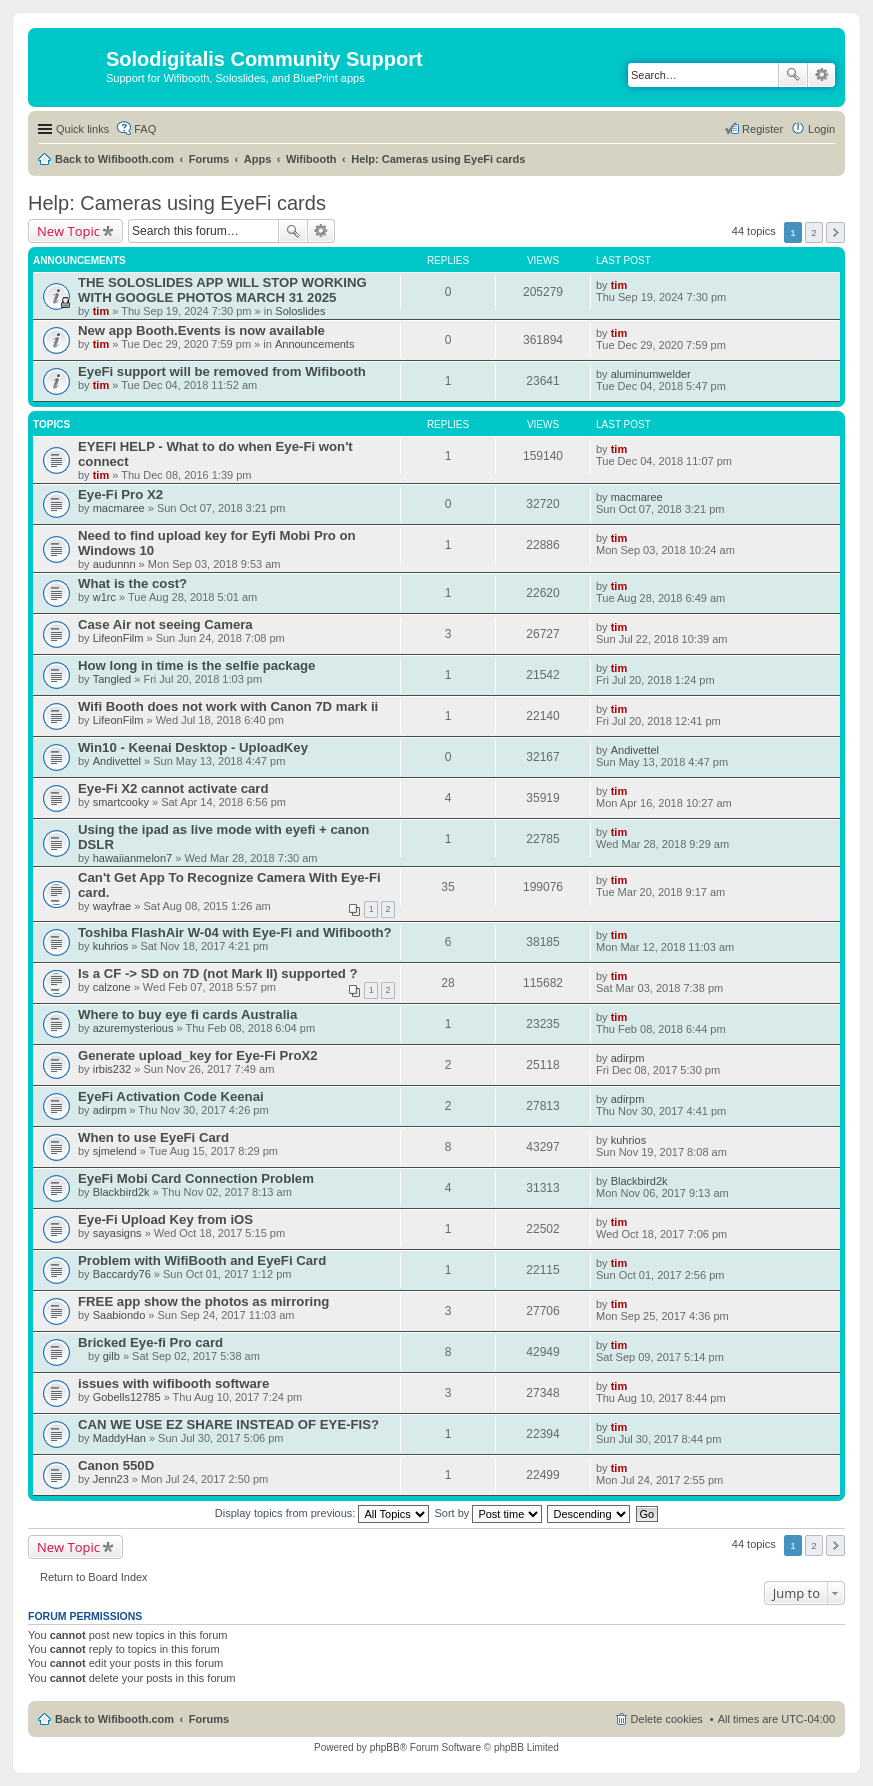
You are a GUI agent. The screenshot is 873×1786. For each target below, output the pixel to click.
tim (101, 311)
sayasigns (117, 1233)
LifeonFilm (118, 638)
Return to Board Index (94, 1577)
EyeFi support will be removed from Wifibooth (222, 371)
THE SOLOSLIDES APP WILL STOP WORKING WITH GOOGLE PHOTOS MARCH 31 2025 (222, 290)
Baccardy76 (122, 1274)
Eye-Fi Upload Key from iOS (165, 1219)
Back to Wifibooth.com (114, 159)
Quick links (82, 129)
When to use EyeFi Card (153, 1137)
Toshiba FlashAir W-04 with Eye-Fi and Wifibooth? (235, 932)
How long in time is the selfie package (196, 665)
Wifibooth (311, 159)
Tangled (112, 679)
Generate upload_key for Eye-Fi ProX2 (198, 1055)
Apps (258, 159)
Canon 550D (116, 1465)
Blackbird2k (121, 1192)
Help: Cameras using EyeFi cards (438, 159)
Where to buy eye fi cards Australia (187, 1014)
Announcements (315, 344)
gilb (111, 1356)
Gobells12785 (127, 1397)
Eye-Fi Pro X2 (120, 494)
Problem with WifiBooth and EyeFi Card (202, 1260)
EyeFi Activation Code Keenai (171, 1096)
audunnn (114, 564)
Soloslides (300, 311)
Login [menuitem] (821, 129)
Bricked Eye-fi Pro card (150, 1342)
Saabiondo (119, 1315)
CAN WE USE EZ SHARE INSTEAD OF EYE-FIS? (228, 1424)
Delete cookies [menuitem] (667, 1719)
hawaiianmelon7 (133, 858)
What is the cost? (132, 583)
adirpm (628, 1058)
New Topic (68, 231)
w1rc (104, 597)
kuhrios (110, 946)
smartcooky (121, 802)
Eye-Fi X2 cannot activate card (173, 788)
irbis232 (112, 1069)
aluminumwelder (651, 374)
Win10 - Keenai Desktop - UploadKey (193, 747)
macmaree (119, 508)
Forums (209, 159)
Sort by (489, 1513)
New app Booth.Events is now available (201, 330)
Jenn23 (111, 1479)
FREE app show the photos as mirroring (203, 1301)
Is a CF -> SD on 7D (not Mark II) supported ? (218, 973)
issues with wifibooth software (173, 1383)
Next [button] (835, 232)
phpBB (385, 1747)
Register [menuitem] (762, 129)
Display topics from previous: (322, 1513)
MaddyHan (119, 1438)
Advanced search (821, 75)
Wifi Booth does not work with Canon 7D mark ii (228, 706)
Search (793, 75)
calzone (112, 987)
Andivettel (117, 761)
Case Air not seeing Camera (165, 624)
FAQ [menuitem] (145, 129)
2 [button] (814, 232)
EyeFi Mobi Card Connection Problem (196, 1178)
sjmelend (115, 1151)
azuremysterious (133, 1028)
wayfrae (112, 906)
